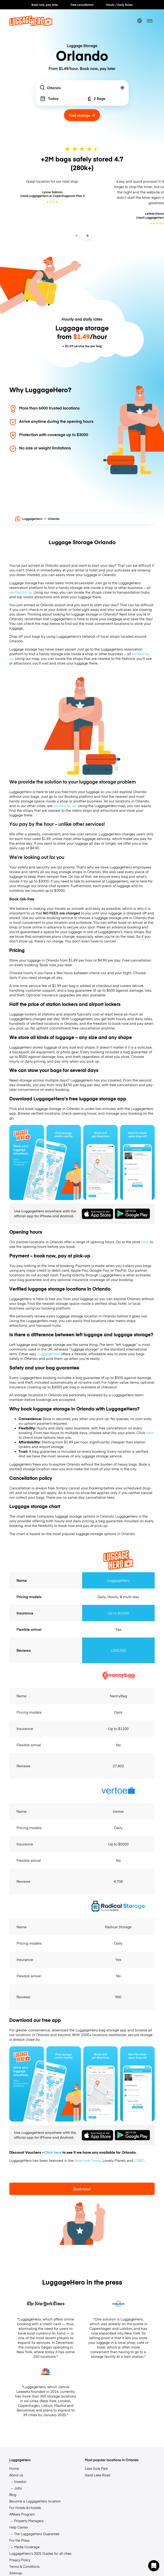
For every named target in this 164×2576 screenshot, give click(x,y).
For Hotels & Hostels (25, 2507)
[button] (153, 2565)
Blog (12, 2494)
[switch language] (139, 21)
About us (16, 2475)
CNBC (139, 2160)
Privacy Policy (19, 2560)
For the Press (19, 2540)
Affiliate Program (22, 2514)
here (145, 1241)
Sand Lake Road (97, 2475)
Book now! (82, 2188)
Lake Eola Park (96, 2468)
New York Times (87, 2160)
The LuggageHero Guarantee (36, 2533)
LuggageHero (29, 518)
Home (14, 2468)
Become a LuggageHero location (34, 2501)
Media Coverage (27, 2546)
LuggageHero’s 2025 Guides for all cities (40, 2553)
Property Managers (29, 2520)
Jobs (18, 2488)
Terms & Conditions (24, 2566)
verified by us (65, 805)
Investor (20, 2481)
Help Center (18, 2527)
